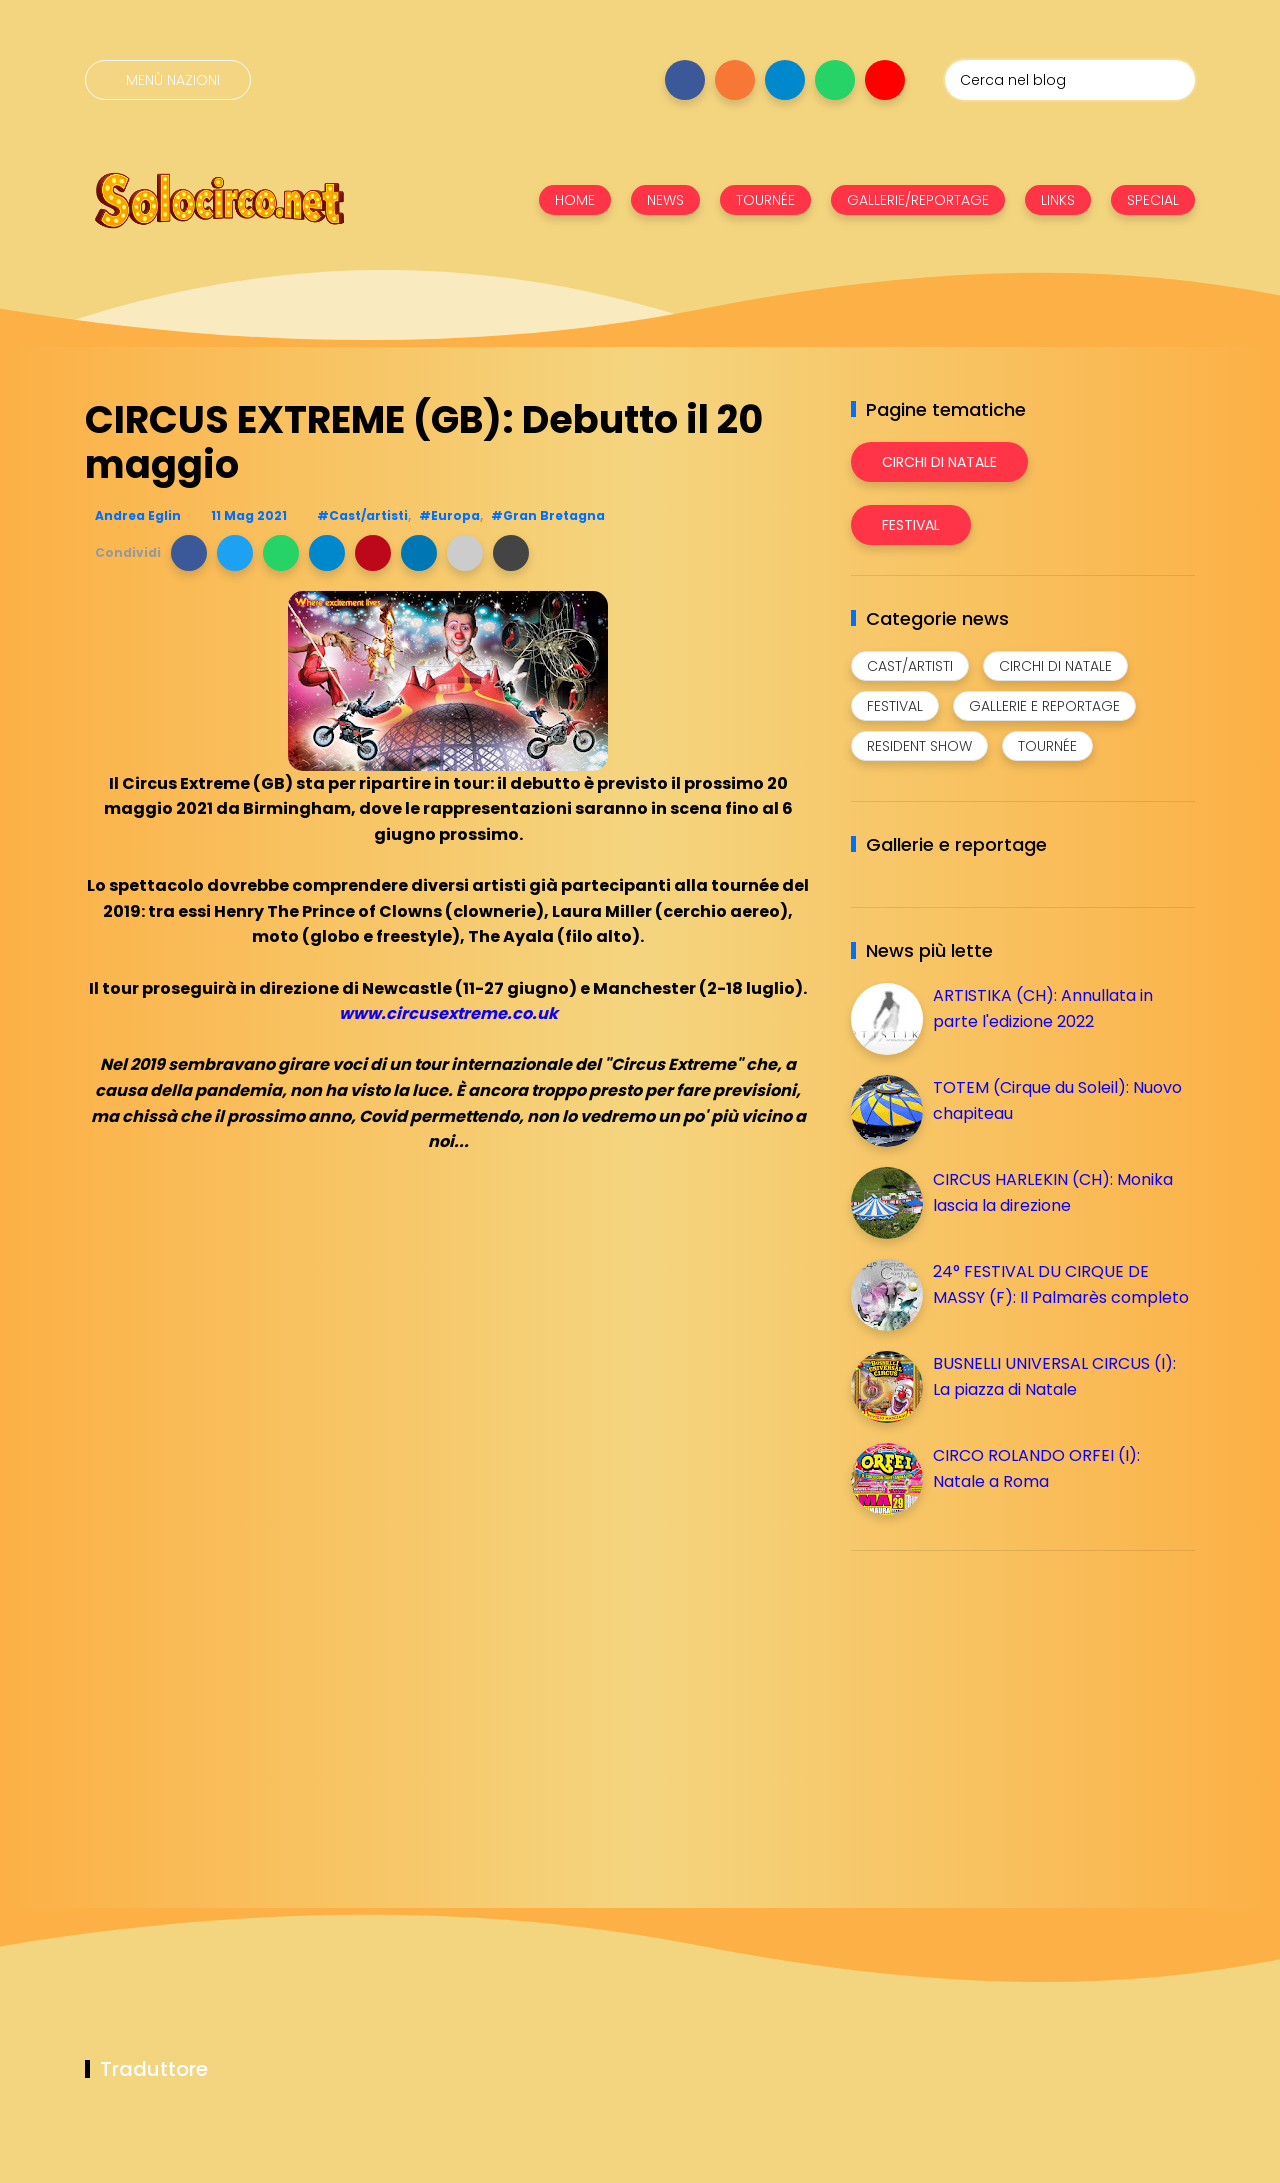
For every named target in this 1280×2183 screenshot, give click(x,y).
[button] (189, 553)
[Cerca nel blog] (1070, 80)
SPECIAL (1153, 200)
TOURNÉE (765, 200)
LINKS (1058, 200)
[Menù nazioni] (168, 80)
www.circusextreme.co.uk (448, 1013)
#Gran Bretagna (548, 515)
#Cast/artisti (362, 515)
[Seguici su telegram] (785, 80)
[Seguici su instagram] (735, 80)
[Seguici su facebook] (685, 80)
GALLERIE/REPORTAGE (918, 200)
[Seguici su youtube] (885, 80)
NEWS (665, 200)
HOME (575, 200)
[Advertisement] (1001, 1706)
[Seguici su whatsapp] (835, 80)
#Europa (449, 515)
